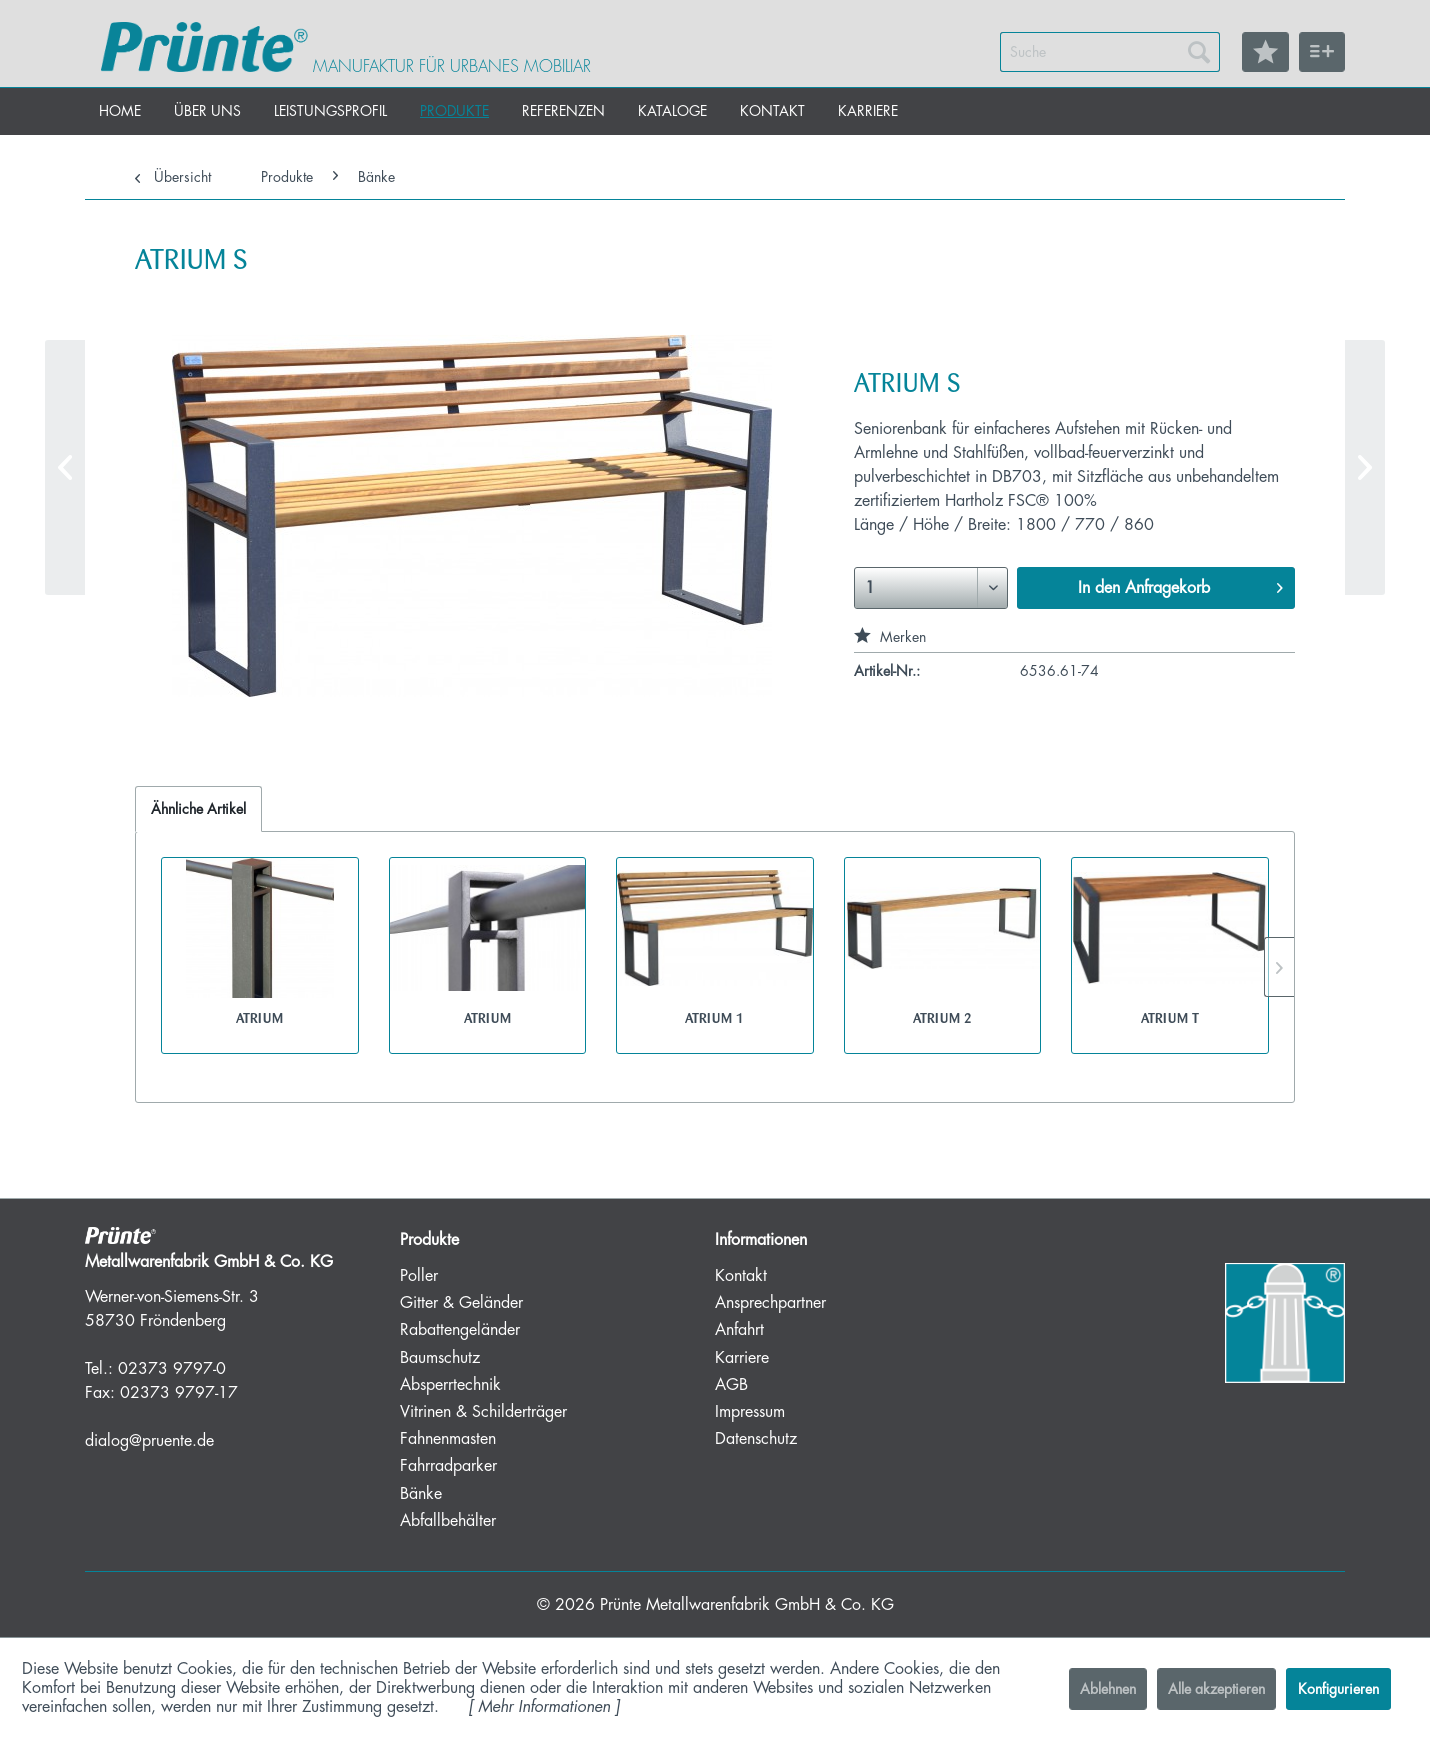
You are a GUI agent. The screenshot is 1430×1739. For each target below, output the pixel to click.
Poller (419, 1276)
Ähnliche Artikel (198, 809)
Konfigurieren (1338, 1689)
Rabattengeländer (460, 1330)
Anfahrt (739, 1330)
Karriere (742, 1358)
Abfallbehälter (448, 1521)
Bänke (421, 1494)
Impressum (750, 1412)
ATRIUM (259, 1018)
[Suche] (1110, 52)
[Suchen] (1199, 52)
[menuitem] (1110, 52)
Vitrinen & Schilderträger (483, 1412)
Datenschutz (756, 1439)
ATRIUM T (1170, 1018)
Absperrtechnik (450, 1385)
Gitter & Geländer (461, 1303)
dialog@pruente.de (149, 1441)
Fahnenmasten (448, 1439)
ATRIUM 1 (714, 1018)
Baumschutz (440, 1358)
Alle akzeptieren (1216, 1689)
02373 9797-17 (179, 1393)
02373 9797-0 (172, 1369)
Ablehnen (1108, 1689)
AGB (731, 1385)
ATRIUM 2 (942, 1018)
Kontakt (741, 1276)
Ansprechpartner (770, 1303)
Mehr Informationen (544, 1707)
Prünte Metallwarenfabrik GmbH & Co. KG (747, 1605)
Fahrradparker (448, 1466)
